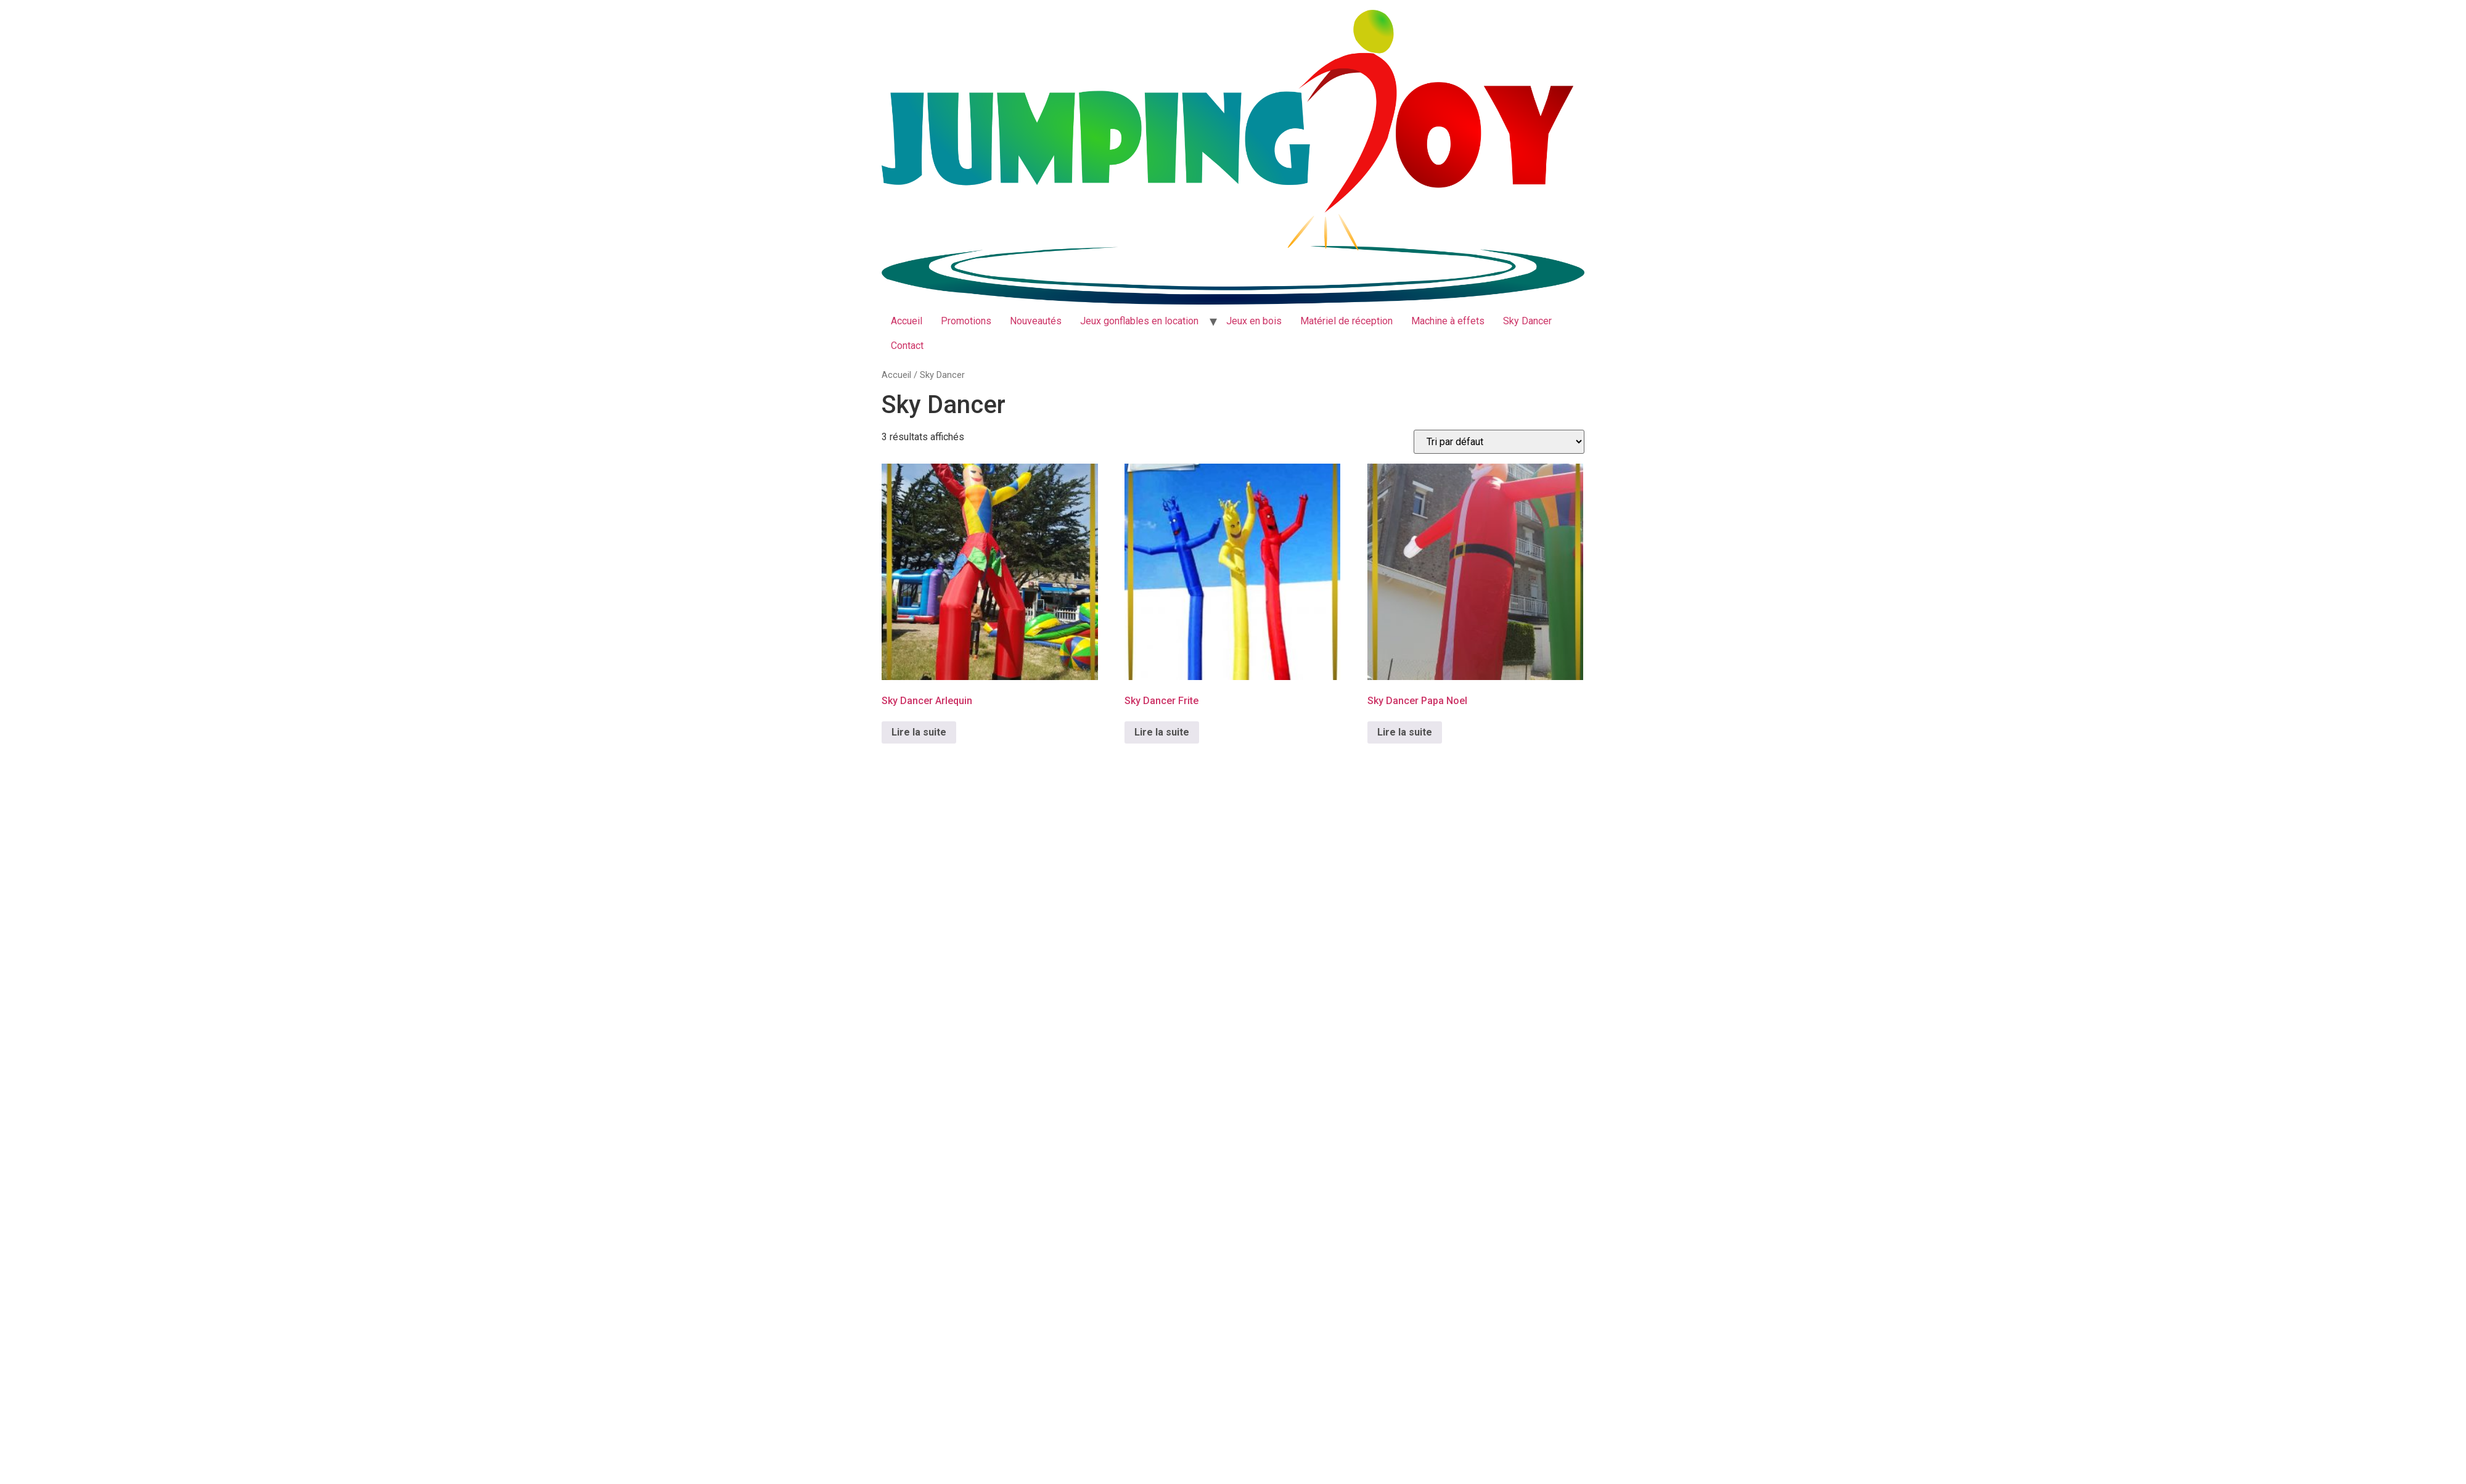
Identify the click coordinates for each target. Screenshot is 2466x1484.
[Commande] (1499, 442)
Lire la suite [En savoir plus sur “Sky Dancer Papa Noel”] (1404, 732)
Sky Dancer (1527, 321)
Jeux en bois (1254, 321)
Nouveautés (1036, 321)
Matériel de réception (1346, 321)
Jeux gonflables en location (1139, 321)
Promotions (966, 321)
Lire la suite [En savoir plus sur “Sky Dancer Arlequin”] (918, 732)
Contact (907, 345)
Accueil (906, 321)
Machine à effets (1448, 321)
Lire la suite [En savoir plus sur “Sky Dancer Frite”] (1161, 732)
